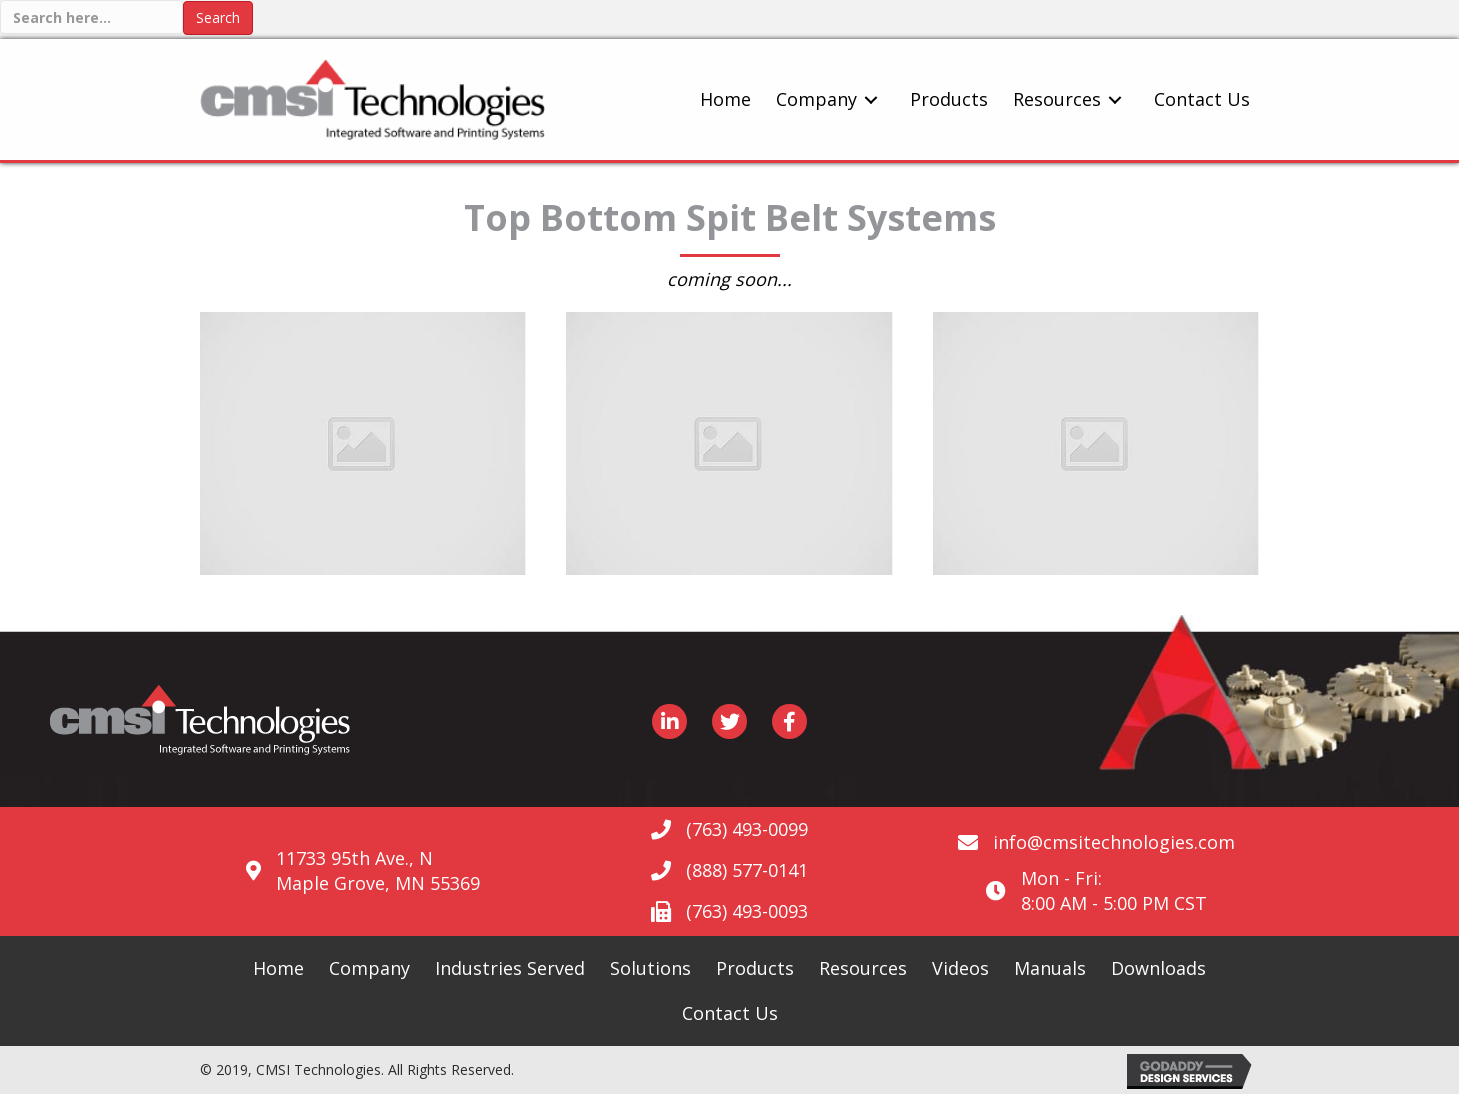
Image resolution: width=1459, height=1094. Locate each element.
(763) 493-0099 (747, 829)
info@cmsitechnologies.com (1114, 842)
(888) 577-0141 (747, 870)
